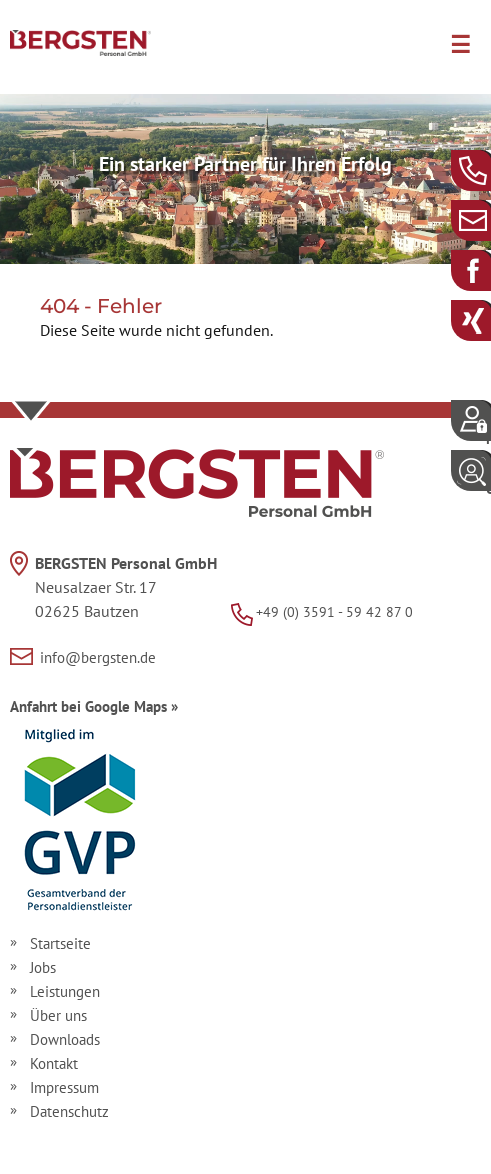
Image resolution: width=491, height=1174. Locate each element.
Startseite (60, 943)
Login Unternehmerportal (488, 479)
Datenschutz (69, 1111)
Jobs (43, 967)
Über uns (58, 1015)
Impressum (64, 1087)
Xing (488, 319)
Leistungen (65, 991)
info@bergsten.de (488, 219)
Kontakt (54, 1063)
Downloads (65, 1039)
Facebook (488, 269)
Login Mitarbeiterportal (488, 429)
